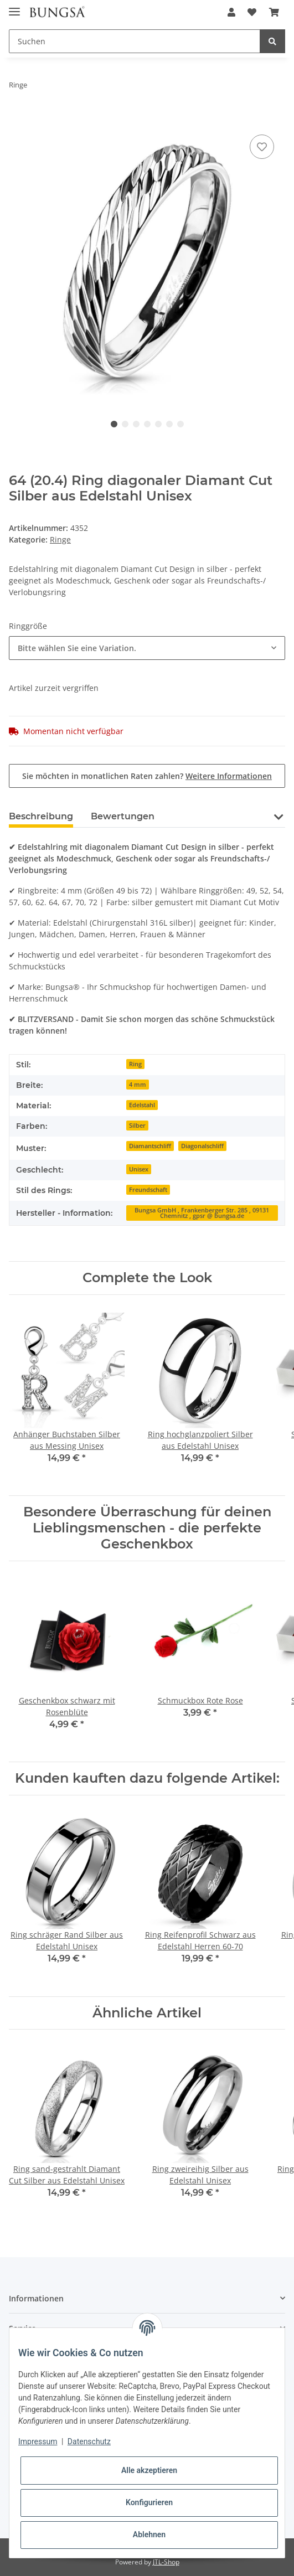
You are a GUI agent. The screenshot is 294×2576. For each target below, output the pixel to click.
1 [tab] (114, 424)
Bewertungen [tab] (122, 816)
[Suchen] (134, 41)
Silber (137, 1125)
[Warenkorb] (274, 12)
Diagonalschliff (202, 1146)
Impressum (37, 2441)
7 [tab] (180, 424)
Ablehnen (149, 2534)
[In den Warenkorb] (18, 119)
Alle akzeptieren (149, 2470)
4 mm (137, 1084)
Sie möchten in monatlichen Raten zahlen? (147, 776)
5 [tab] (158, 424)
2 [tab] (125, 424)
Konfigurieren (149, 2502)
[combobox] (147, 648)
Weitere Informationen (228, 776)
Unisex (138, 1169)
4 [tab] (147, 424)
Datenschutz (89, 2441)
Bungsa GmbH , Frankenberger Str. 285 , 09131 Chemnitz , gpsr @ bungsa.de (202, 1213)
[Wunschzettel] (251, 12)
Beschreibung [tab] (41, 816)
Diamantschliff (150, 1146)
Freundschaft (148, 1190)
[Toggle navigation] (14, 7)
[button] (231, 12)
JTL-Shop (166, 2562)
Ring (135, 1064)
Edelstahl (142, 1105)
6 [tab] (169, 424)
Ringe (60, 539)
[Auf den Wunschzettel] (262, 147)
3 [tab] (136, 424)
